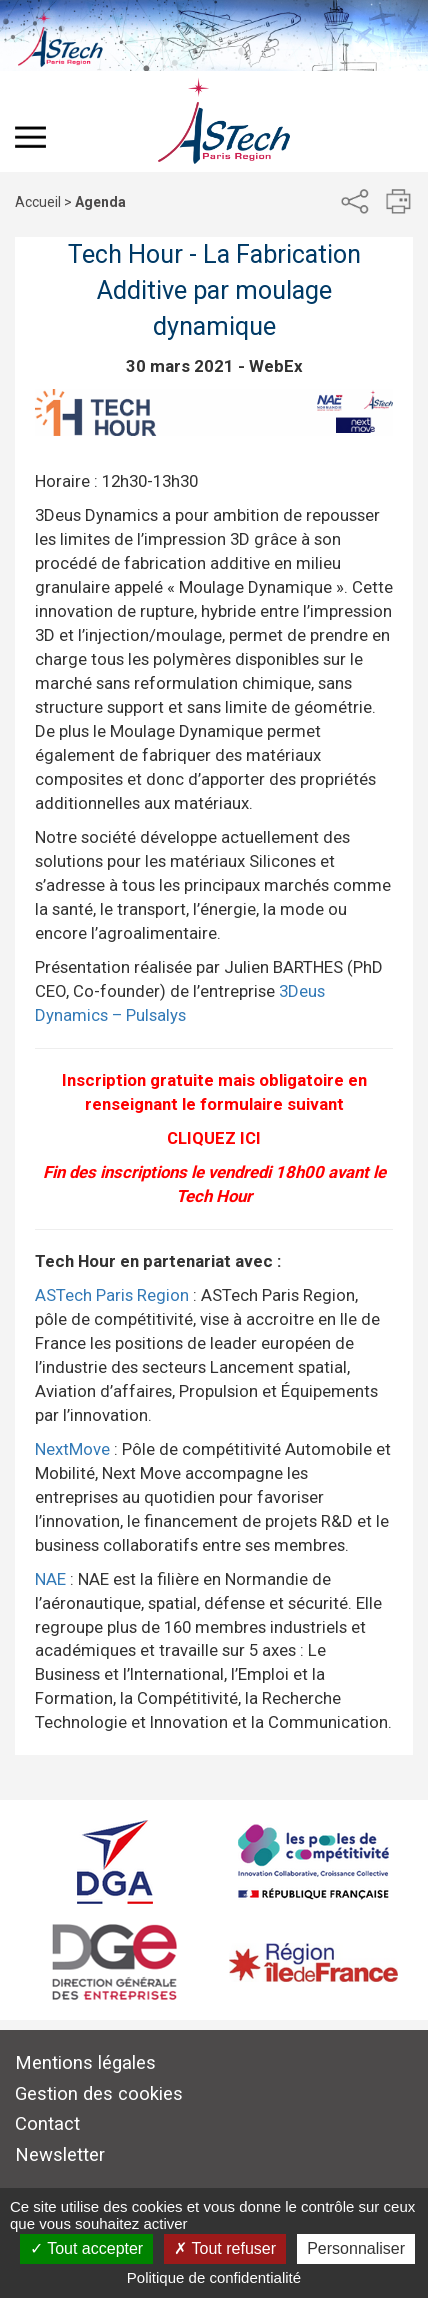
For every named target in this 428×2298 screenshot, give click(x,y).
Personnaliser (356, 2248)
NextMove (72, 1449)
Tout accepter (86, 2248)
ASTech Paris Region (112, 1295)
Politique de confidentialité (214, 2277)
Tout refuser (225, 2248)
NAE (50, 1579)
